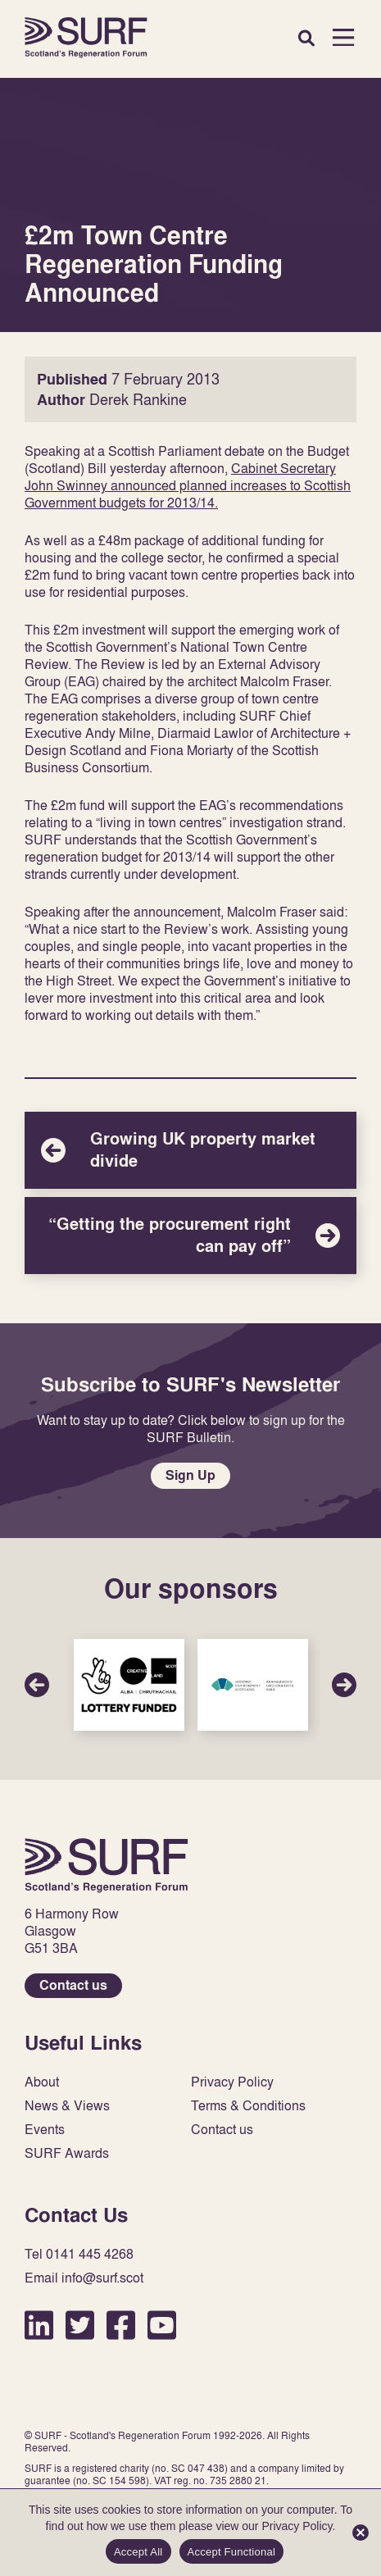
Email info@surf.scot (84, 2278)
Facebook (121, 2324)
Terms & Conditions (248, 2106)
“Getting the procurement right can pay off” (190, 1235)
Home (86, 37)
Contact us (73, 1985)
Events (45, 2129)
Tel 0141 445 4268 (79, 2254)
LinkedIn (39, 2324)
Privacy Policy (232, 2082)
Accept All (138, 2552)
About (42, 2082)
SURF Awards (67, 2153)
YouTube (161, 2324)
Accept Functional (232, 2552)
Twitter (80, 2324)
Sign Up (190, 1475)
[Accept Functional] (360, 2532)
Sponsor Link (129, 1684)
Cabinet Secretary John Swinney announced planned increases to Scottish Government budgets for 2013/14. (188, 485)
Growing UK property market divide (190, 1150)
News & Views (67, 2106)
